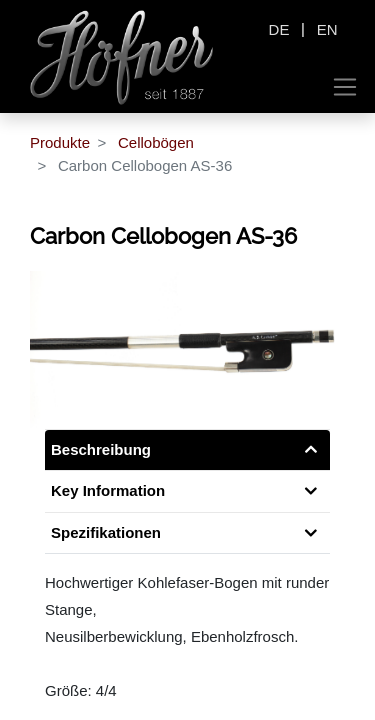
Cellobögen (156, 142)
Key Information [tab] (108, 490)
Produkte (60, 142)
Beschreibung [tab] (101, 449)
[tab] (187, 533)
